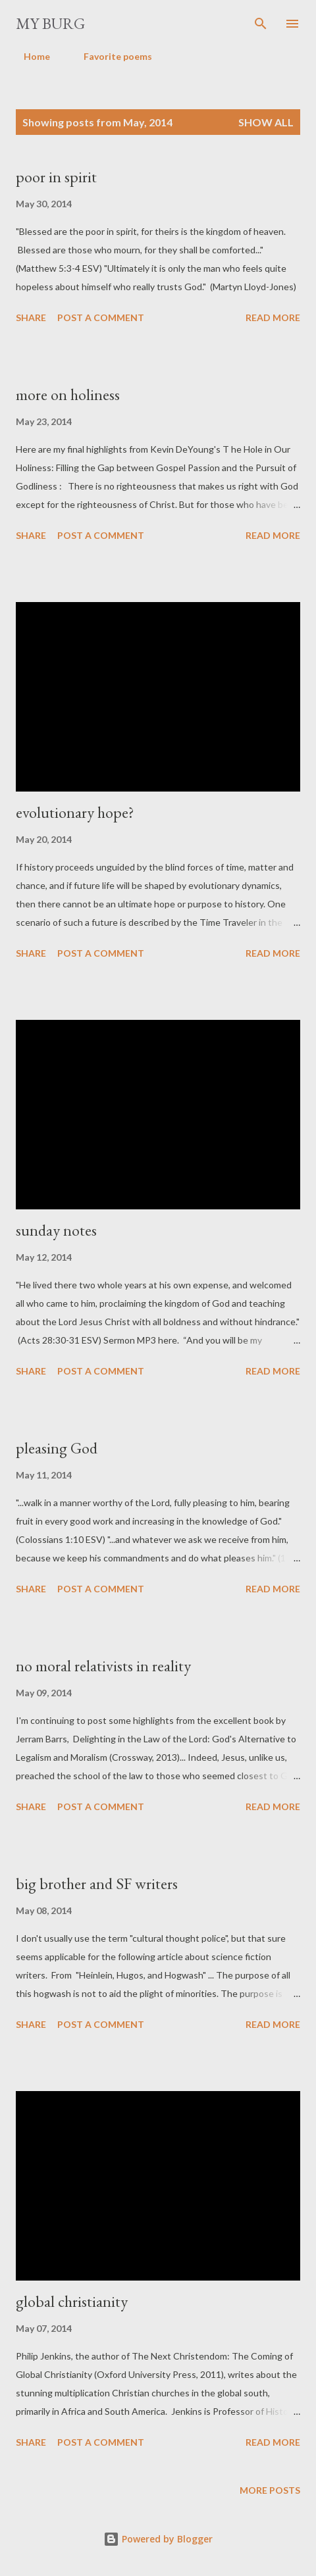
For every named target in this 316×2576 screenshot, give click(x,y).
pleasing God (56, 1448)
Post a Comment (100, 317)
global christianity (72, 2301)
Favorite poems (110, 56)
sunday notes (56, 1230)
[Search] (261, 24)
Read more (273, 317)
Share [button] (31, 317)
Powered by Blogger (158, 2539)
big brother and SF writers (97, 1883)
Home (29, 56)
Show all (266, 122)
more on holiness (68, 394)
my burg (50, 23)
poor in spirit (56, 176)
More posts (270, 2490)
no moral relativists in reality (103, 1665)
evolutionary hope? (75, 812)
